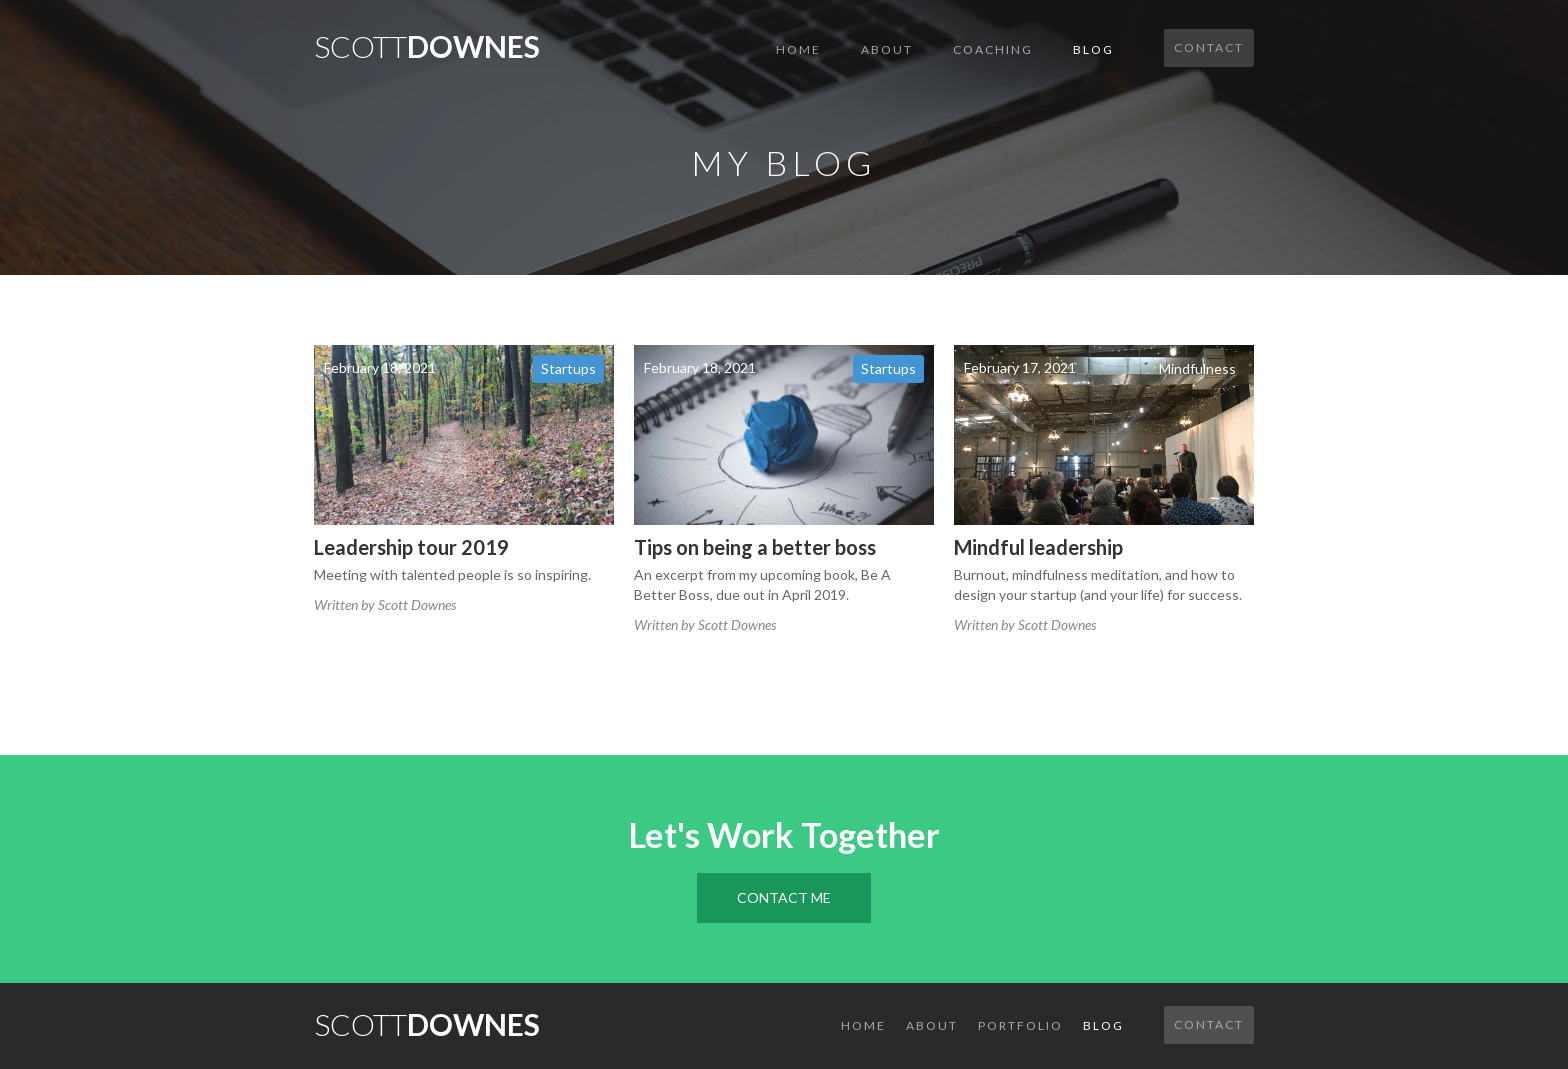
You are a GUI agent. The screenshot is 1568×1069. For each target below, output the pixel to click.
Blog (1093, 49)
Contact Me (784, 897)
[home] (427, 40)
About (887, 49)
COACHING (993, 49)
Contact (1209, 47)
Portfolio (1020, 1025)
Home (798, 49)
